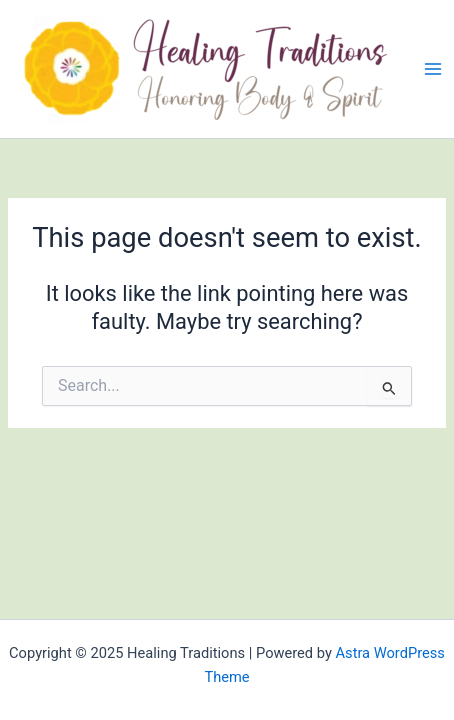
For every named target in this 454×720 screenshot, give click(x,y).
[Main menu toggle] (433, 69)
